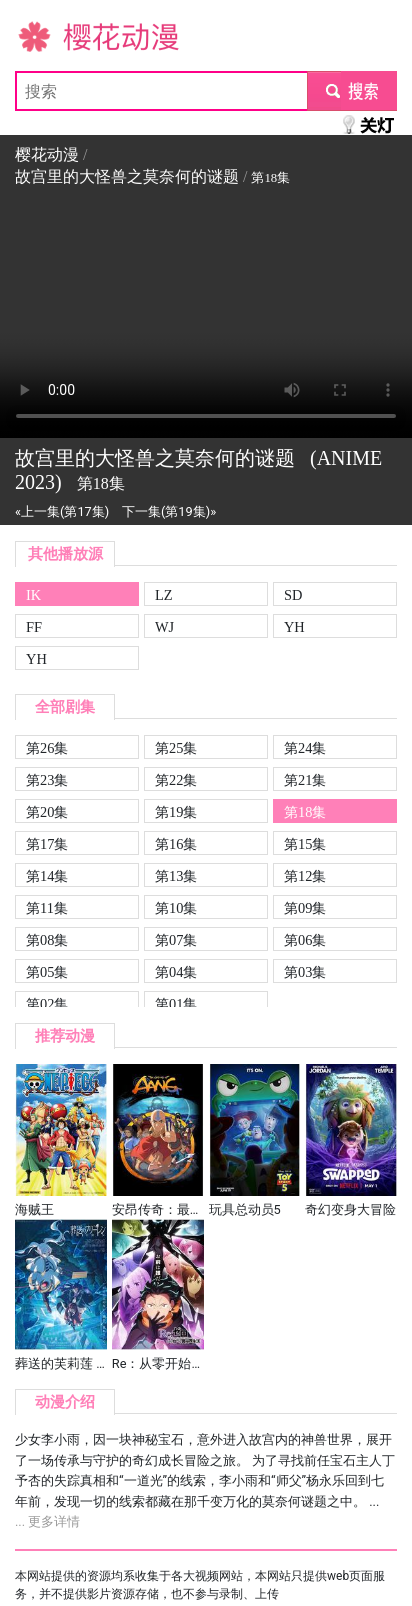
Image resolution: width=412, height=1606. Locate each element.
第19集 (176, 812)
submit (351, 90)
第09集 (305, 908)
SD (293, 595)
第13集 (176, 876)
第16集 (176, 844)
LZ (164, 595)
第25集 (176, 748)
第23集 (47, 780)
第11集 (47, 908)
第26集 (47, 748)
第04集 (176, 972)
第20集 (47, 812)
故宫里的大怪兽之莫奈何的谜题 (127, 176)
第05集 (47, 972)
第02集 (47, 1004)
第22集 (176, 780)
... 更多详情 (47, 1521)
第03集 (305, 972)
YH (294, 627)
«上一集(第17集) (62, 511)
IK (33, 595)
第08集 (47, 940)
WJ (164, 627)
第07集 (176, 940)
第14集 (47, 876)
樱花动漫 (47, 35)
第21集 (305, 780)
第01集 (176, 1004)
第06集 (305, 940)
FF (34, 627)
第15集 (305, 844)
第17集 (47, 844)
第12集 (305, 876)
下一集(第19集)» (169, 511)
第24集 (305, 748)
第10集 (176, 908)
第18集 (305, 812)
